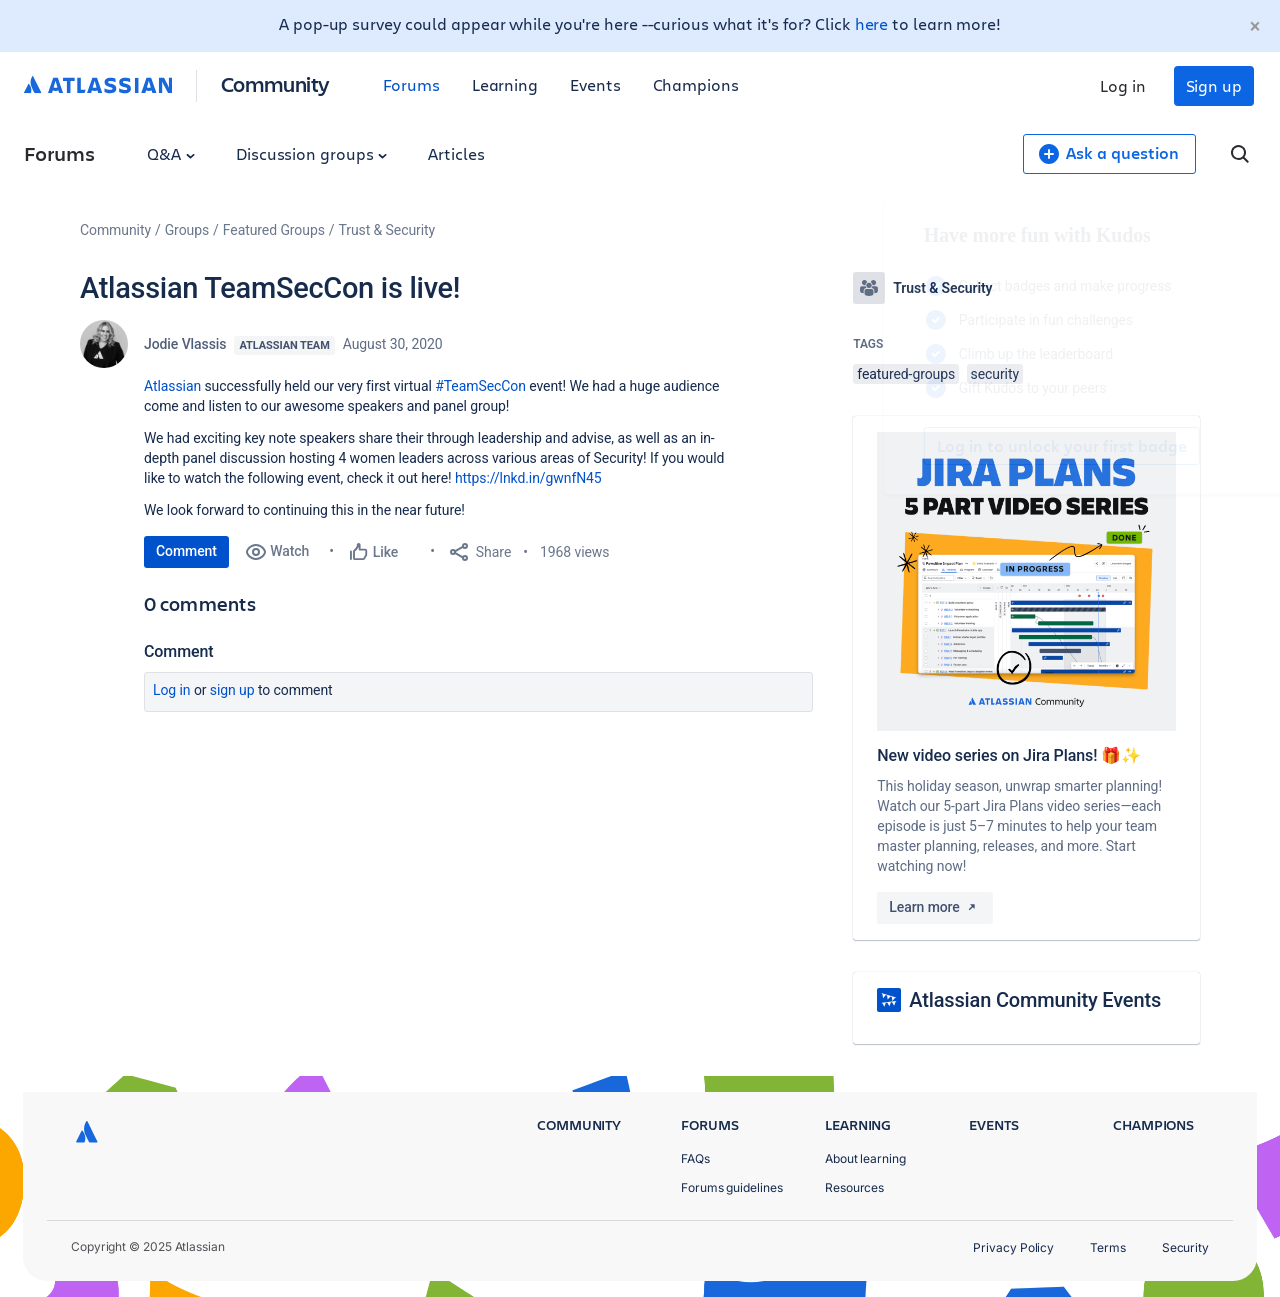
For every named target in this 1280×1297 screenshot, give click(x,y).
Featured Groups (274, 230)
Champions (696, 84)
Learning (505, 84)
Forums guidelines (732, 1187)
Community (275, 83)
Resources (854, 1187)
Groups (187, 230)
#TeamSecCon (480, 386)
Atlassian (172, 386)
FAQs (695, 1158)
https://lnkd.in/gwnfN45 (528, 478)
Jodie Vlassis (185, 344)
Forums (411, 84)
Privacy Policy (1013, 1247)
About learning (865, 1158)
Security (1185, 1247)
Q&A (171, 153)
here (872, 23)
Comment (186, 551)
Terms (1108, 1247)
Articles (456, 153)
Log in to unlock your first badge (876, 446)
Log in (1123, 85)
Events (595, 84)
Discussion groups (312, 153)
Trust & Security (387, 230)
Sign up (1214, 85)
